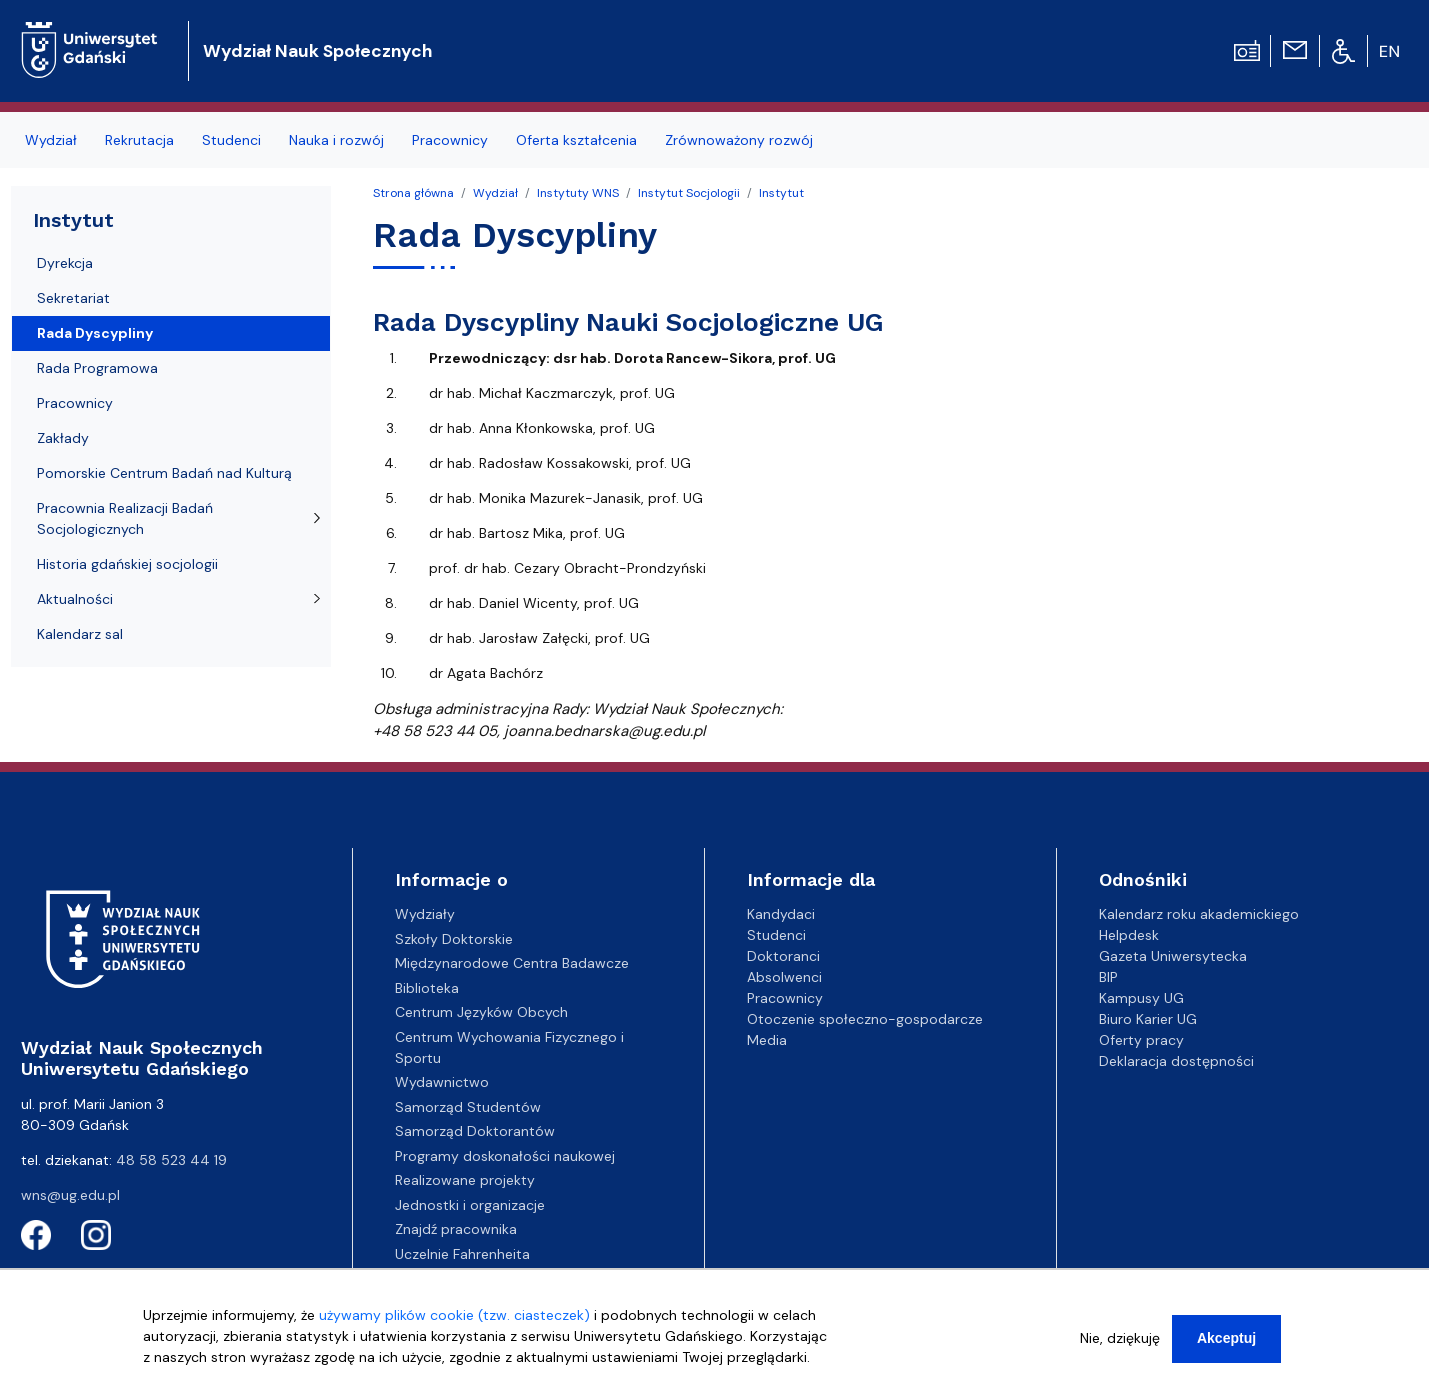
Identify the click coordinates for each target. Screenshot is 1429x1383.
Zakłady (63, 438)
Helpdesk (1129, 935)
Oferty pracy (1141, 1040)
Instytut (781, 193)
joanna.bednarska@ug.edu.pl (604, 731)
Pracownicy (75, 403)
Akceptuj (1226, 1346)
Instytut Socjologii (689, 193)
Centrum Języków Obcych (481, 1012)
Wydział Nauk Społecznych (317, 51)
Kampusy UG (1141, 998)
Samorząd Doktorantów (475, 1131)
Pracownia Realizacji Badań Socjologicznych (125, 518)
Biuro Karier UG (1148, 1019)
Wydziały (425, 914)
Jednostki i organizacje (470, 1205)
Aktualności (75, 599)
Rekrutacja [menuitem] (139, 140)
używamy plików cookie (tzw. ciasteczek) (454, 1323)
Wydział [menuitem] (51, 140)
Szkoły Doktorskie (454, 939)
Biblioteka (427, 988)
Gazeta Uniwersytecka (1173, 956)
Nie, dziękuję (1120, 1346)
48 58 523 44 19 (171, 1160)
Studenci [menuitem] (231, 140)
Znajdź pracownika (456, 1229)
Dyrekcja (65, 263)
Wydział (495, 193)
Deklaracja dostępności (1176, 1061)
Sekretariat (73, 298)
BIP (1108, 977)
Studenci (776, 935)
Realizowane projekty (465, 1180)
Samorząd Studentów (468, 1107)
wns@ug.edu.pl (70, 1195)
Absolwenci (784, 977)
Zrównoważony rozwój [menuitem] (739, 140)
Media (767, 1040)
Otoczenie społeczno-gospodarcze (865, 1019)
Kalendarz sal (80, 634)
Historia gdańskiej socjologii (127, 564)
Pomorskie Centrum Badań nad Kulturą (164, 473)
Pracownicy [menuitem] (450, 140)
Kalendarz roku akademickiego (1199, 914)
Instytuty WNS (578, 193)
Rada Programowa (97, 368)
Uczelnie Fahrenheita (462, 1254)
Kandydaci (781, 914)
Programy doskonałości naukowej (505, 1156)
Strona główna (413, 193)
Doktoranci (783, 956)
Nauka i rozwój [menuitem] (336, 140)
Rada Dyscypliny (95, 333)
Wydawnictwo (442, 1082)
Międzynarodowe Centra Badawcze (512, 963)
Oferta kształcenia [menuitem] (576, 140)
